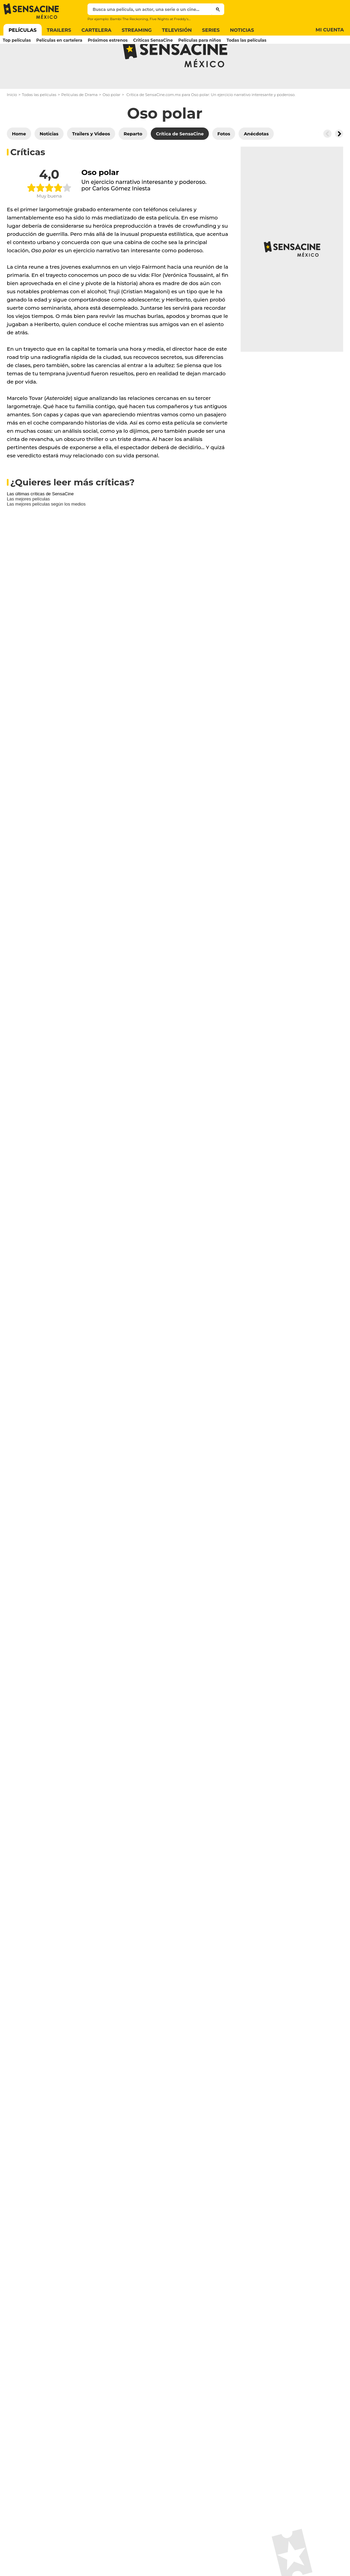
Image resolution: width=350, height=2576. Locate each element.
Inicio (12, 121)
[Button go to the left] (327, 161)
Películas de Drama (79, 121)
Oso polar (112, 121)
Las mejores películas (28, 525)
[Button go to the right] (339, 161)
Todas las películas (39, 121)
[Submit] (218, 9)
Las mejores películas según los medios (46, 531)
